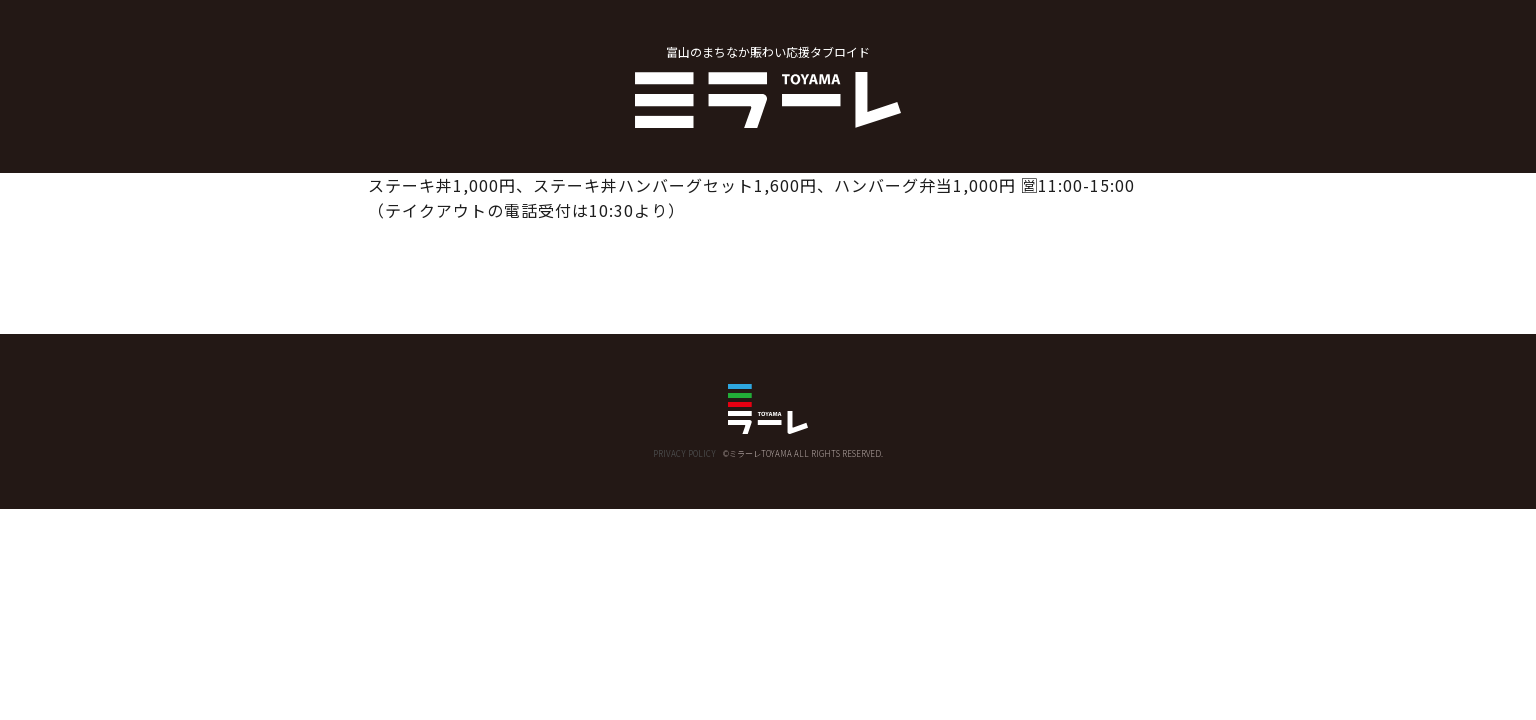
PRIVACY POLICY (684, 453)
